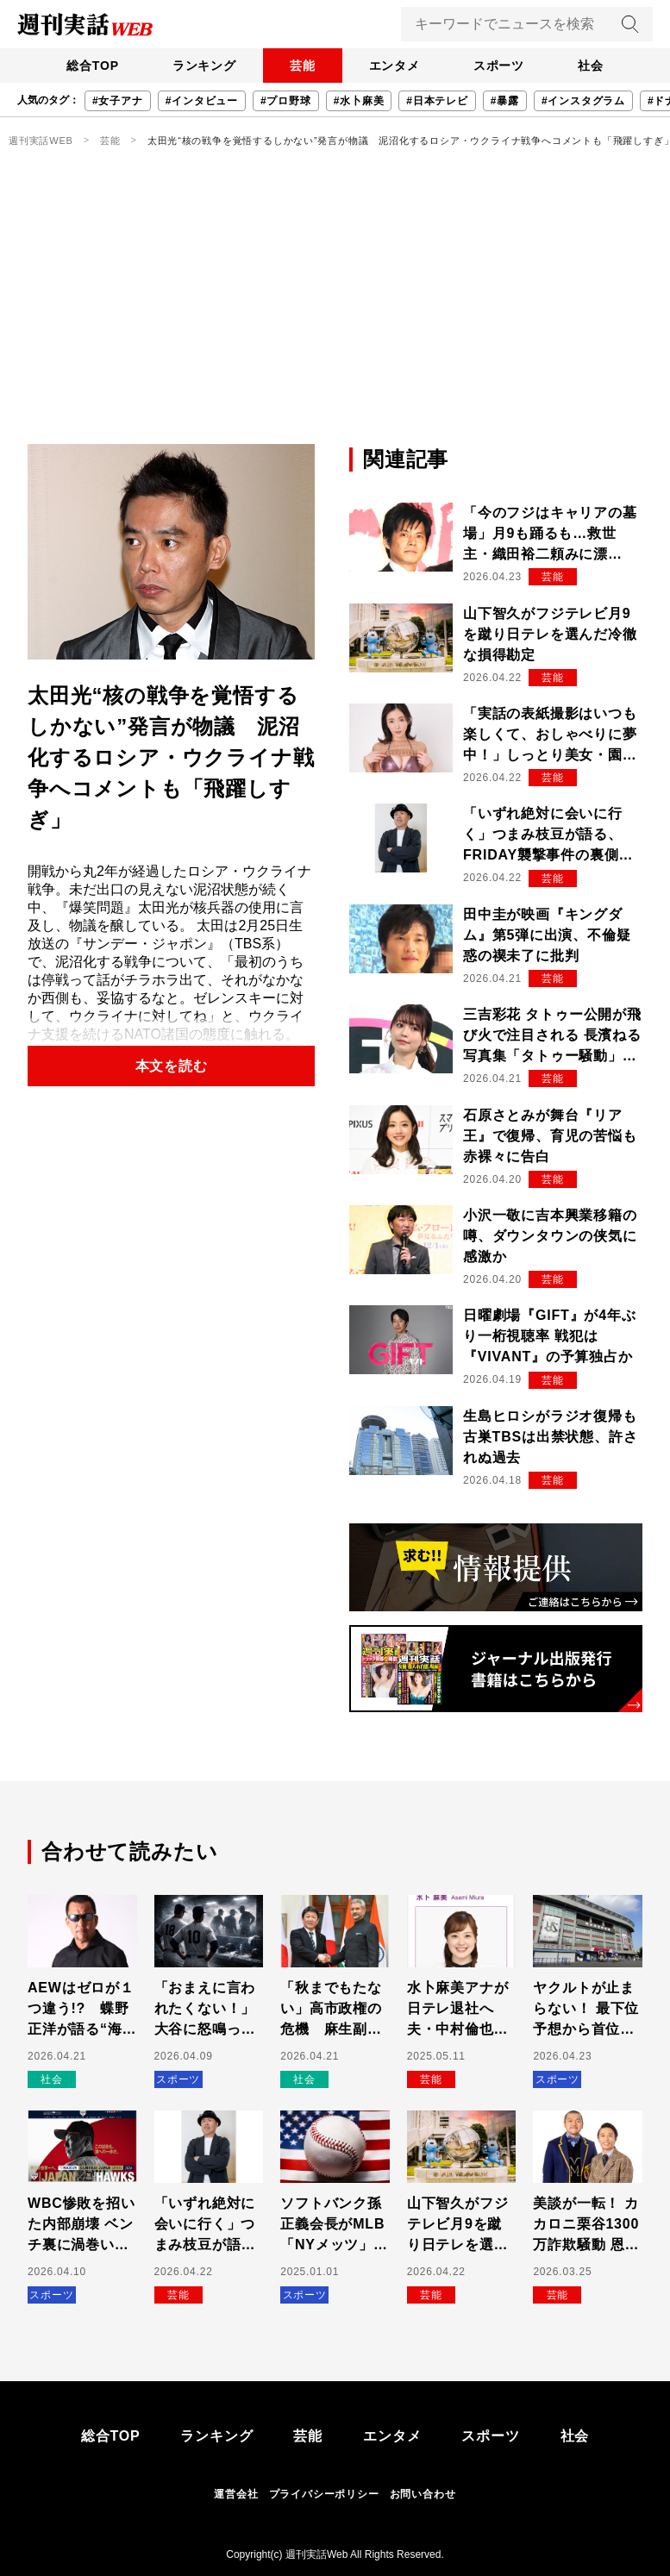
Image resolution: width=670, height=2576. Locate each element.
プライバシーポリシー (324, 2494)
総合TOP (88, 65)
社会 (595, 65)
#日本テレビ (436, 101)
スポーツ (501, 65)
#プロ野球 (285, 101)
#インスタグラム (583, 101)
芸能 (302, 65)
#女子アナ (117, 101)
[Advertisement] (335, 314)
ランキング (202, 65)
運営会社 (236, 2494)
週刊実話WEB (41, 140)
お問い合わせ (423, 2494)
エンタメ (395, 65)
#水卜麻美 (359, 101)
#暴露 (505, 101)
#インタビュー (202, 101)
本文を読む (171, 1066)
